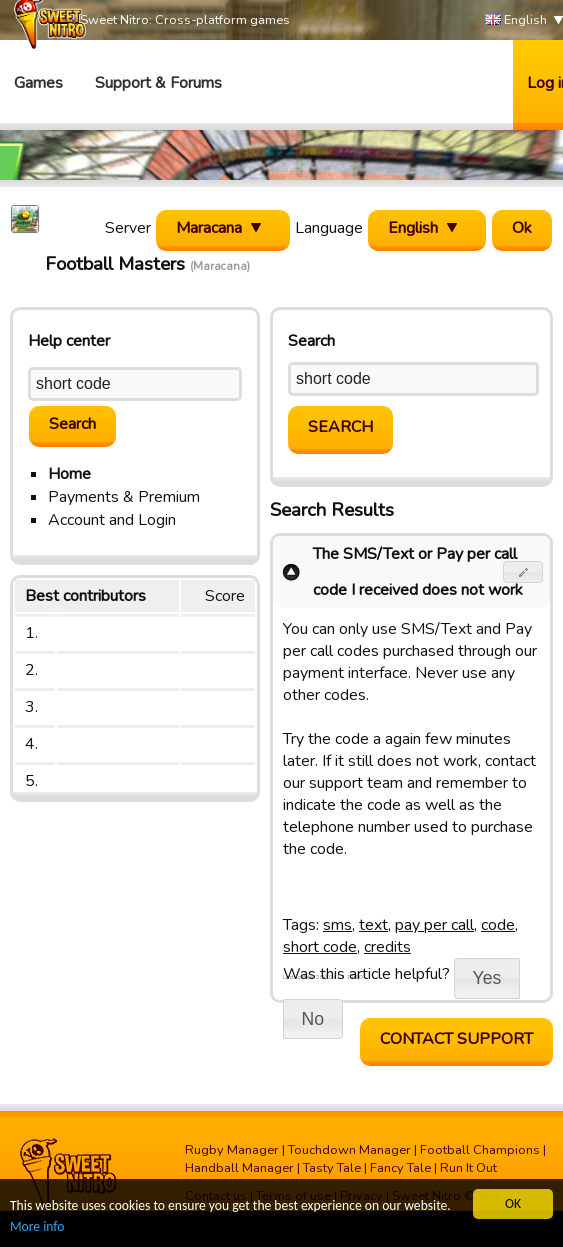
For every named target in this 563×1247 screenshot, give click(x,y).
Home (69, 474)
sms (337, 925)
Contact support (456, 1039)
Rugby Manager (232, 1150)
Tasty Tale (332, 1168)
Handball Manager (239, 1168)
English (516, 20)
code (498, 925)
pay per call (434, 925)
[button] (523, 572)
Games (38, 83)
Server (128, 228)
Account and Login (112, 520)
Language (329, 228)
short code (320, 947)
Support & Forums (158, 83)
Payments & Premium (124, 497)
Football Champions (480, 1150)
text (373, 925)
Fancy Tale (400, 1168)
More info (37, 1228)
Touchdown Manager (349, 1150)
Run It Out (468, 1168)
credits (387, 947)
